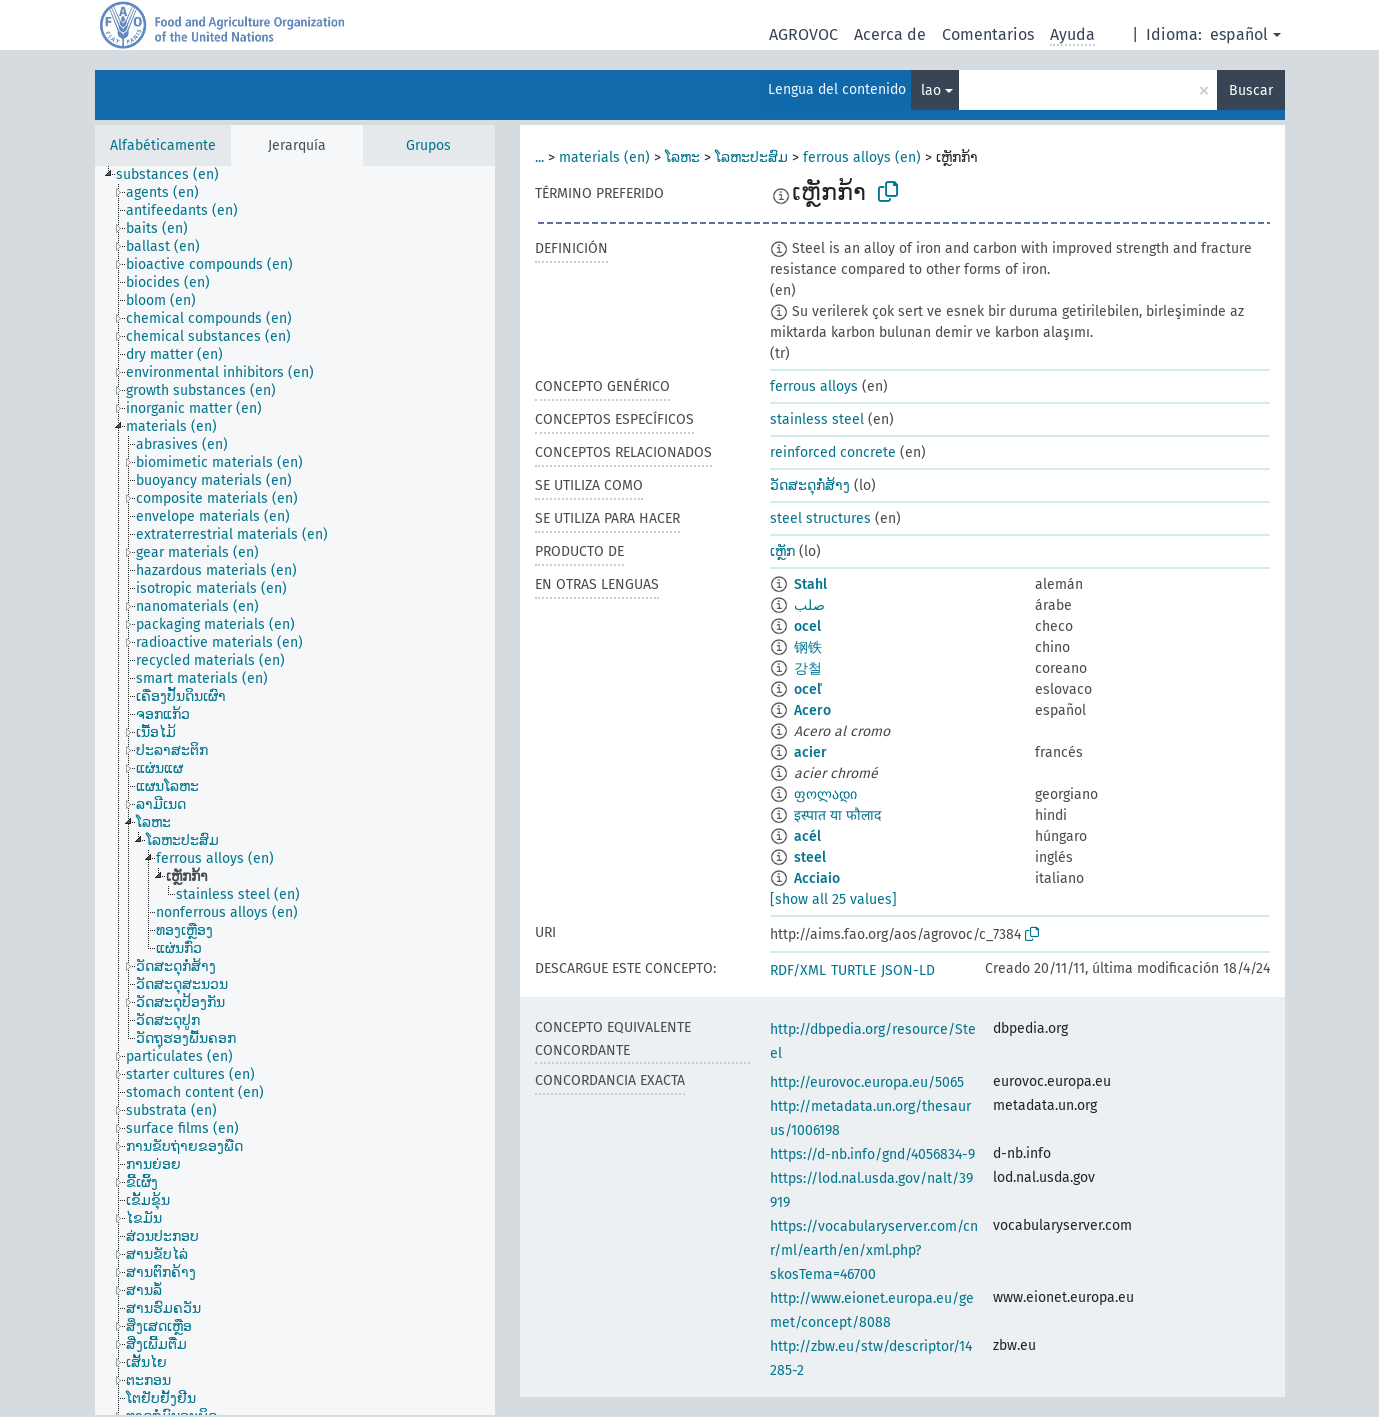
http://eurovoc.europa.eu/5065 (867, 1082)
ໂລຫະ (682, 157)
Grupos (428, 145)
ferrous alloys (814, 386)
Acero (812, 710)
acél (807, 836)
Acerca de (890, 34)
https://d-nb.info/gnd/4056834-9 (872, 1154)
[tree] (295, 790)
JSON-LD (908, 970)
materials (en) (604, 157)
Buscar (1251, 90)
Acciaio (817, 878)
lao (931, 90)
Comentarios (988, 34)
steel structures (820, 518)
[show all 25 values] (833, 899)
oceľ (808, 689)
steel (810, 857)
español (1239, 34)
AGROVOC (803, 34)
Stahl (810, 584)
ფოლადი (825, 794)
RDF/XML (798, 970)
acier (810, 752)
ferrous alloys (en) (862, 157)
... (539, 157)
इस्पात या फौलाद (837, 815)
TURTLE (853, 970)
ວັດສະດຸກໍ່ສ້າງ (810, 485)
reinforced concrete (833, 452)
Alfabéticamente (163, 145)
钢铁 (808, 647)
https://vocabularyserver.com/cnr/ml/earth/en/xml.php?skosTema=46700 (874, 1250)
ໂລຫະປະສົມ (751, 157)
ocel (807, 626)
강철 (808, 668)
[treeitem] (176, 175)
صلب (809, 605)
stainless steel (817, 419)
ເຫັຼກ (782, 551)
